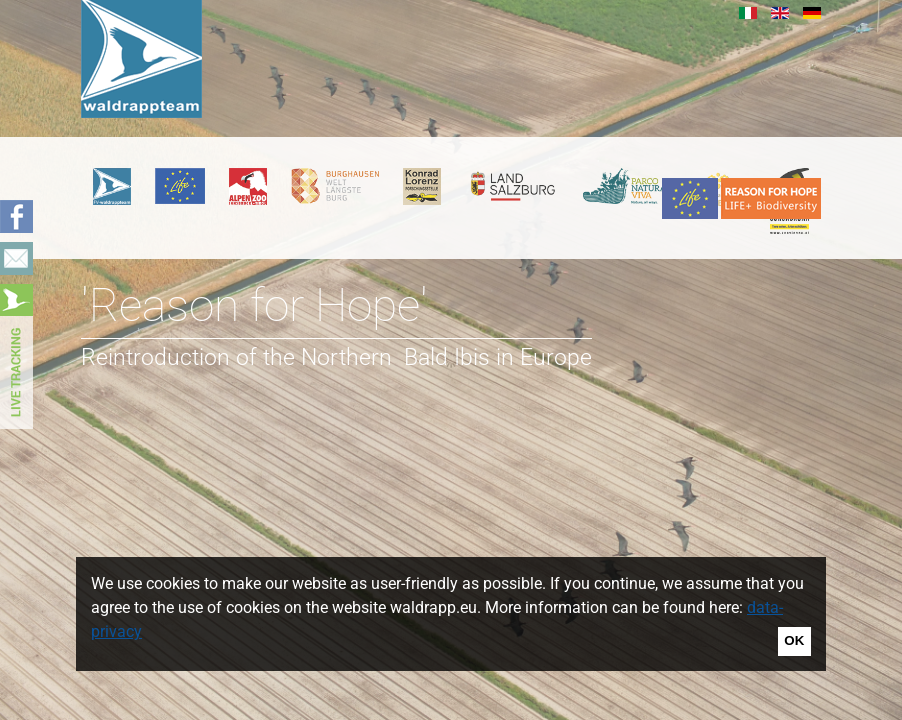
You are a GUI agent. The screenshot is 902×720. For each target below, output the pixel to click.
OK (794, 640)
